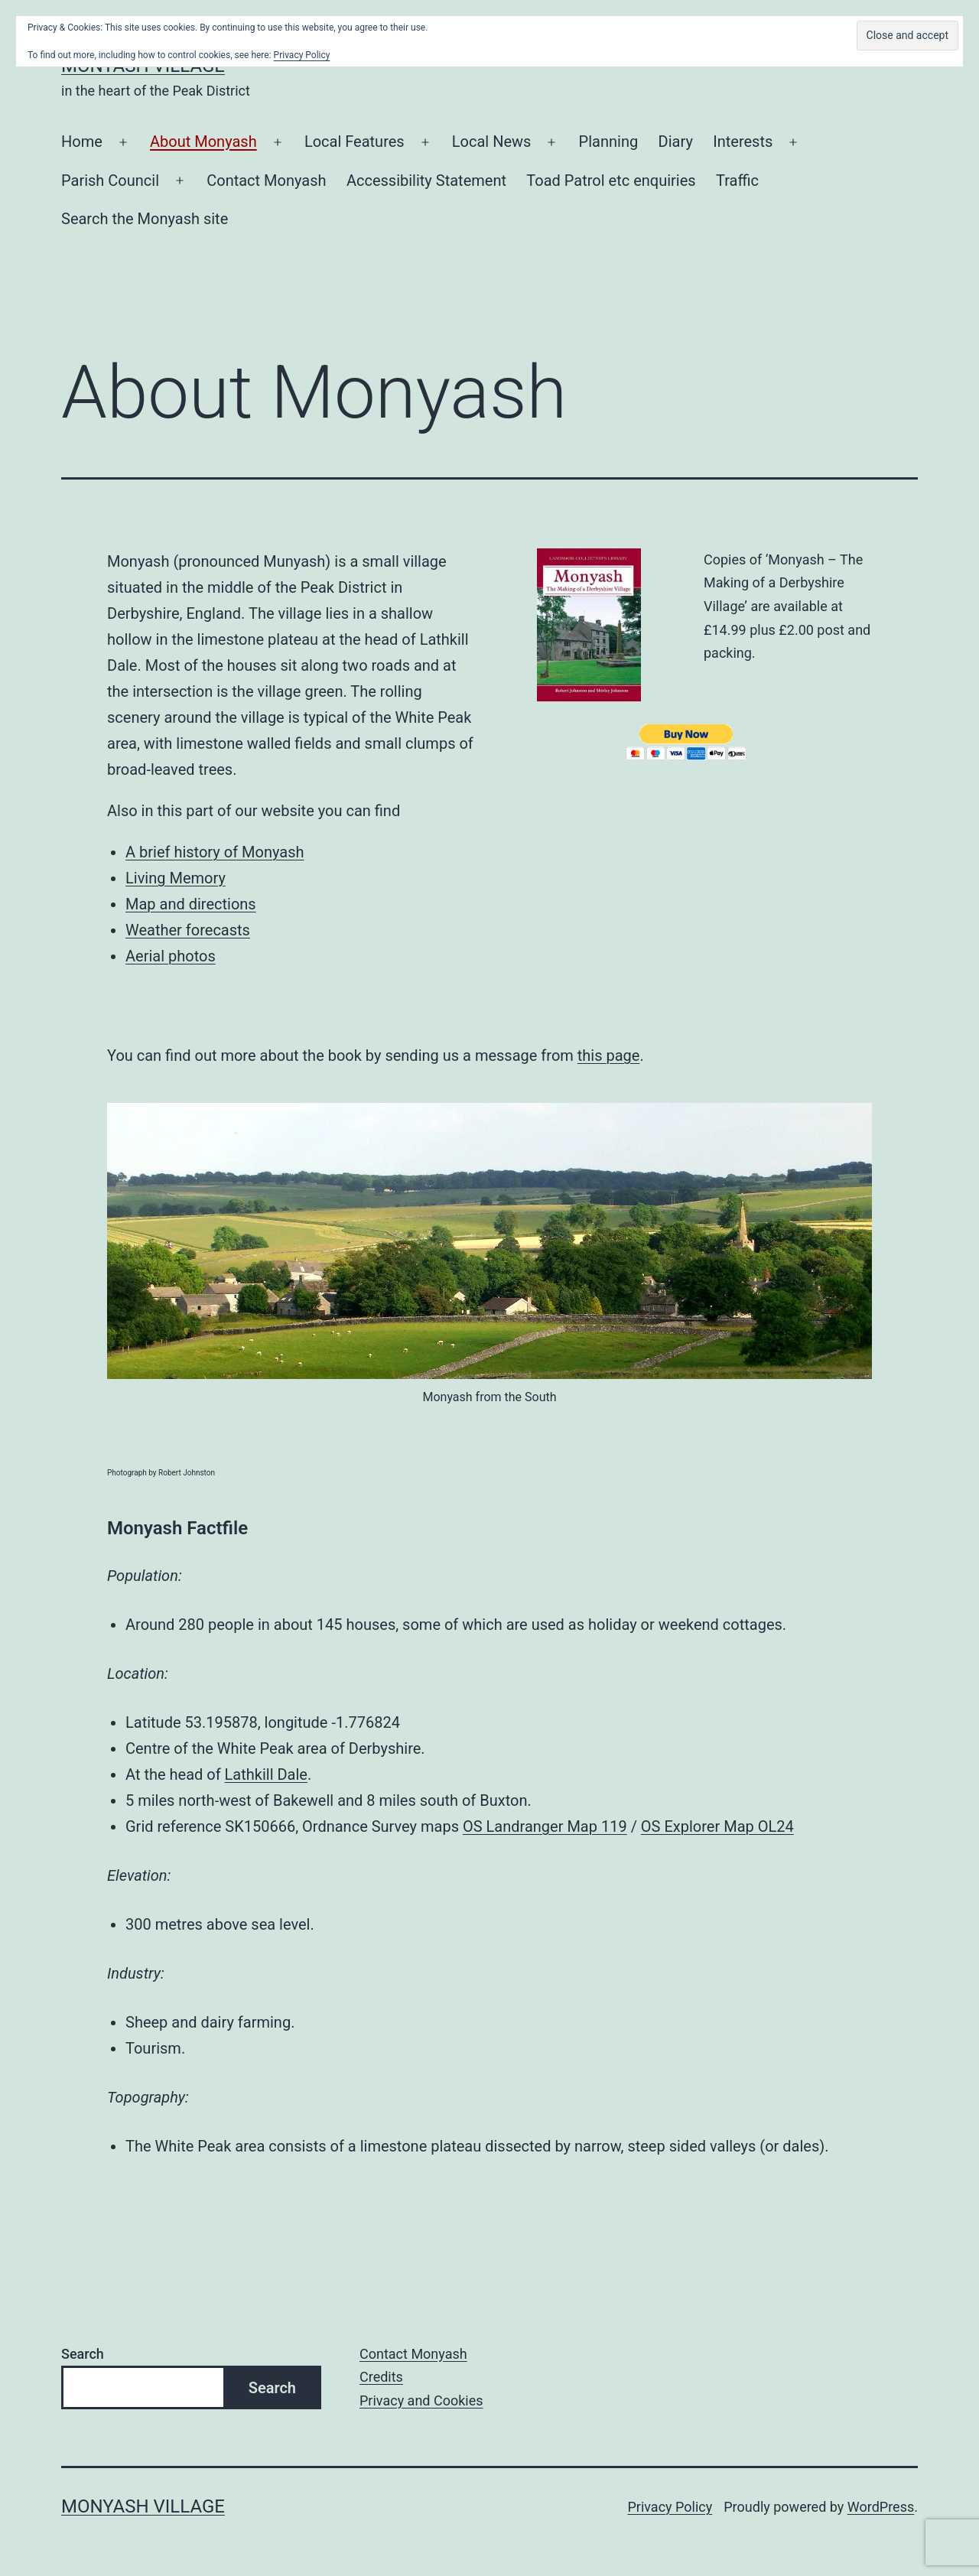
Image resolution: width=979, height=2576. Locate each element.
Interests (742, 141)
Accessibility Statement (426, 180)
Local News (492, 141)
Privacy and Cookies (421, 2400)
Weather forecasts (187, 930)
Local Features (354, 141)
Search (82, 2354)
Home (81, 141)
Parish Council (110, 180)
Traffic (737, 180)
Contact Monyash (266, 180)
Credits (381, 2377)
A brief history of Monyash (214, 852)
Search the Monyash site (144, 219)
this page (608, 1055)
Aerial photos (170, 956)
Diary (676, 141)
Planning (609, 141)
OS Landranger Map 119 (545, 1826)
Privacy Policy (669, 2507)
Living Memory (175, 878)
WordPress (880, 2507)
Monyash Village (143, 2506)
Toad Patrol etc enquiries (610, 180)
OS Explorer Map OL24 (717, 1826)
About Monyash (203, 141)
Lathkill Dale (266, 1774)
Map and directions (190, 904)
